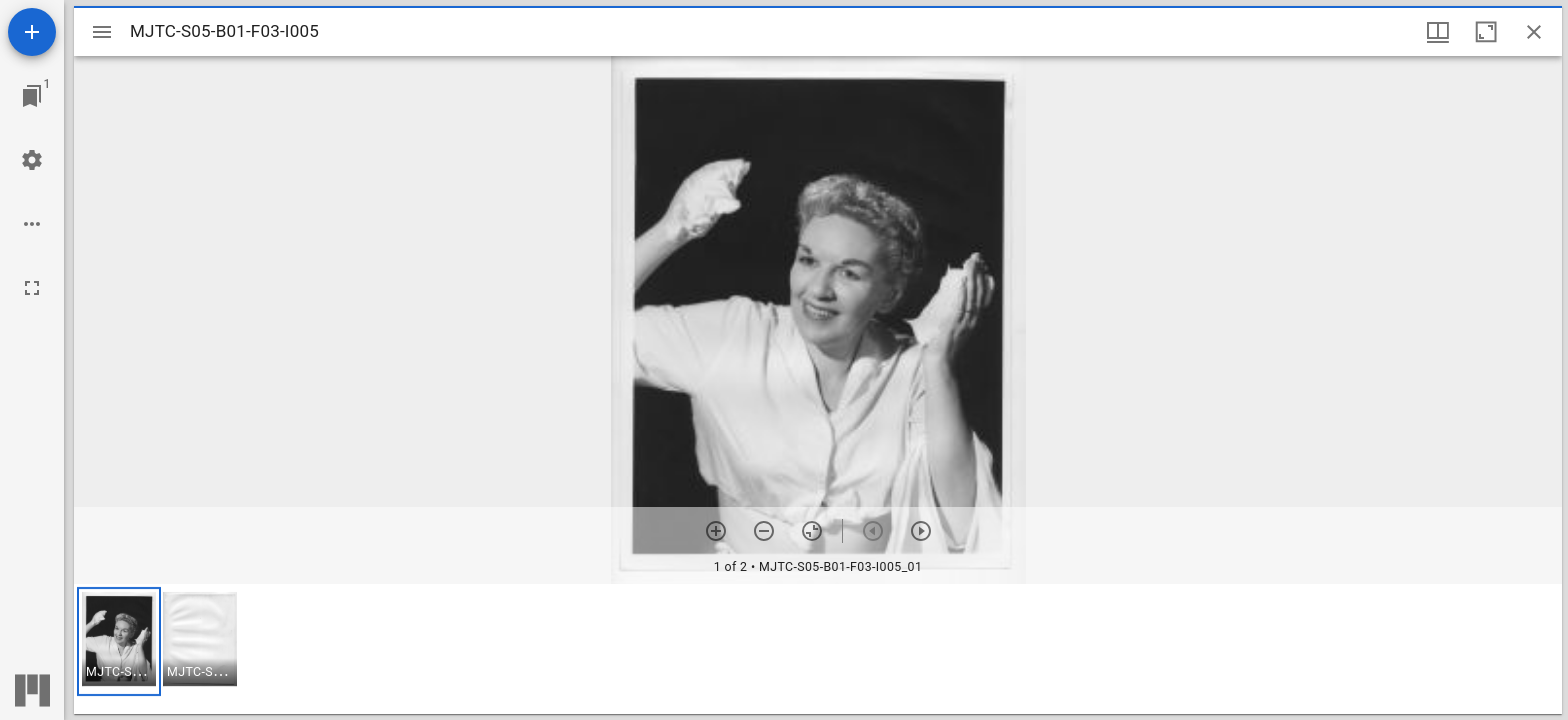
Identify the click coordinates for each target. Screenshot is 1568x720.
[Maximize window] (1486, 32)
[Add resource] (32, 32)
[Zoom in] (716, 531)
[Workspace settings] (32, 160)
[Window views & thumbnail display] (1438, 32)
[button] (119, 641)
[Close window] (1534, 32)
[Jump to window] (32, 96)
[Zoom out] (764, 531)
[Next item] (921, 531)
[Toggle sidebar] (102, 32)
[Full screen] (32, 288)
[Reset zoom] (812, 531)
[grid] (818, 649)
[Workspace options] (32, 224)
